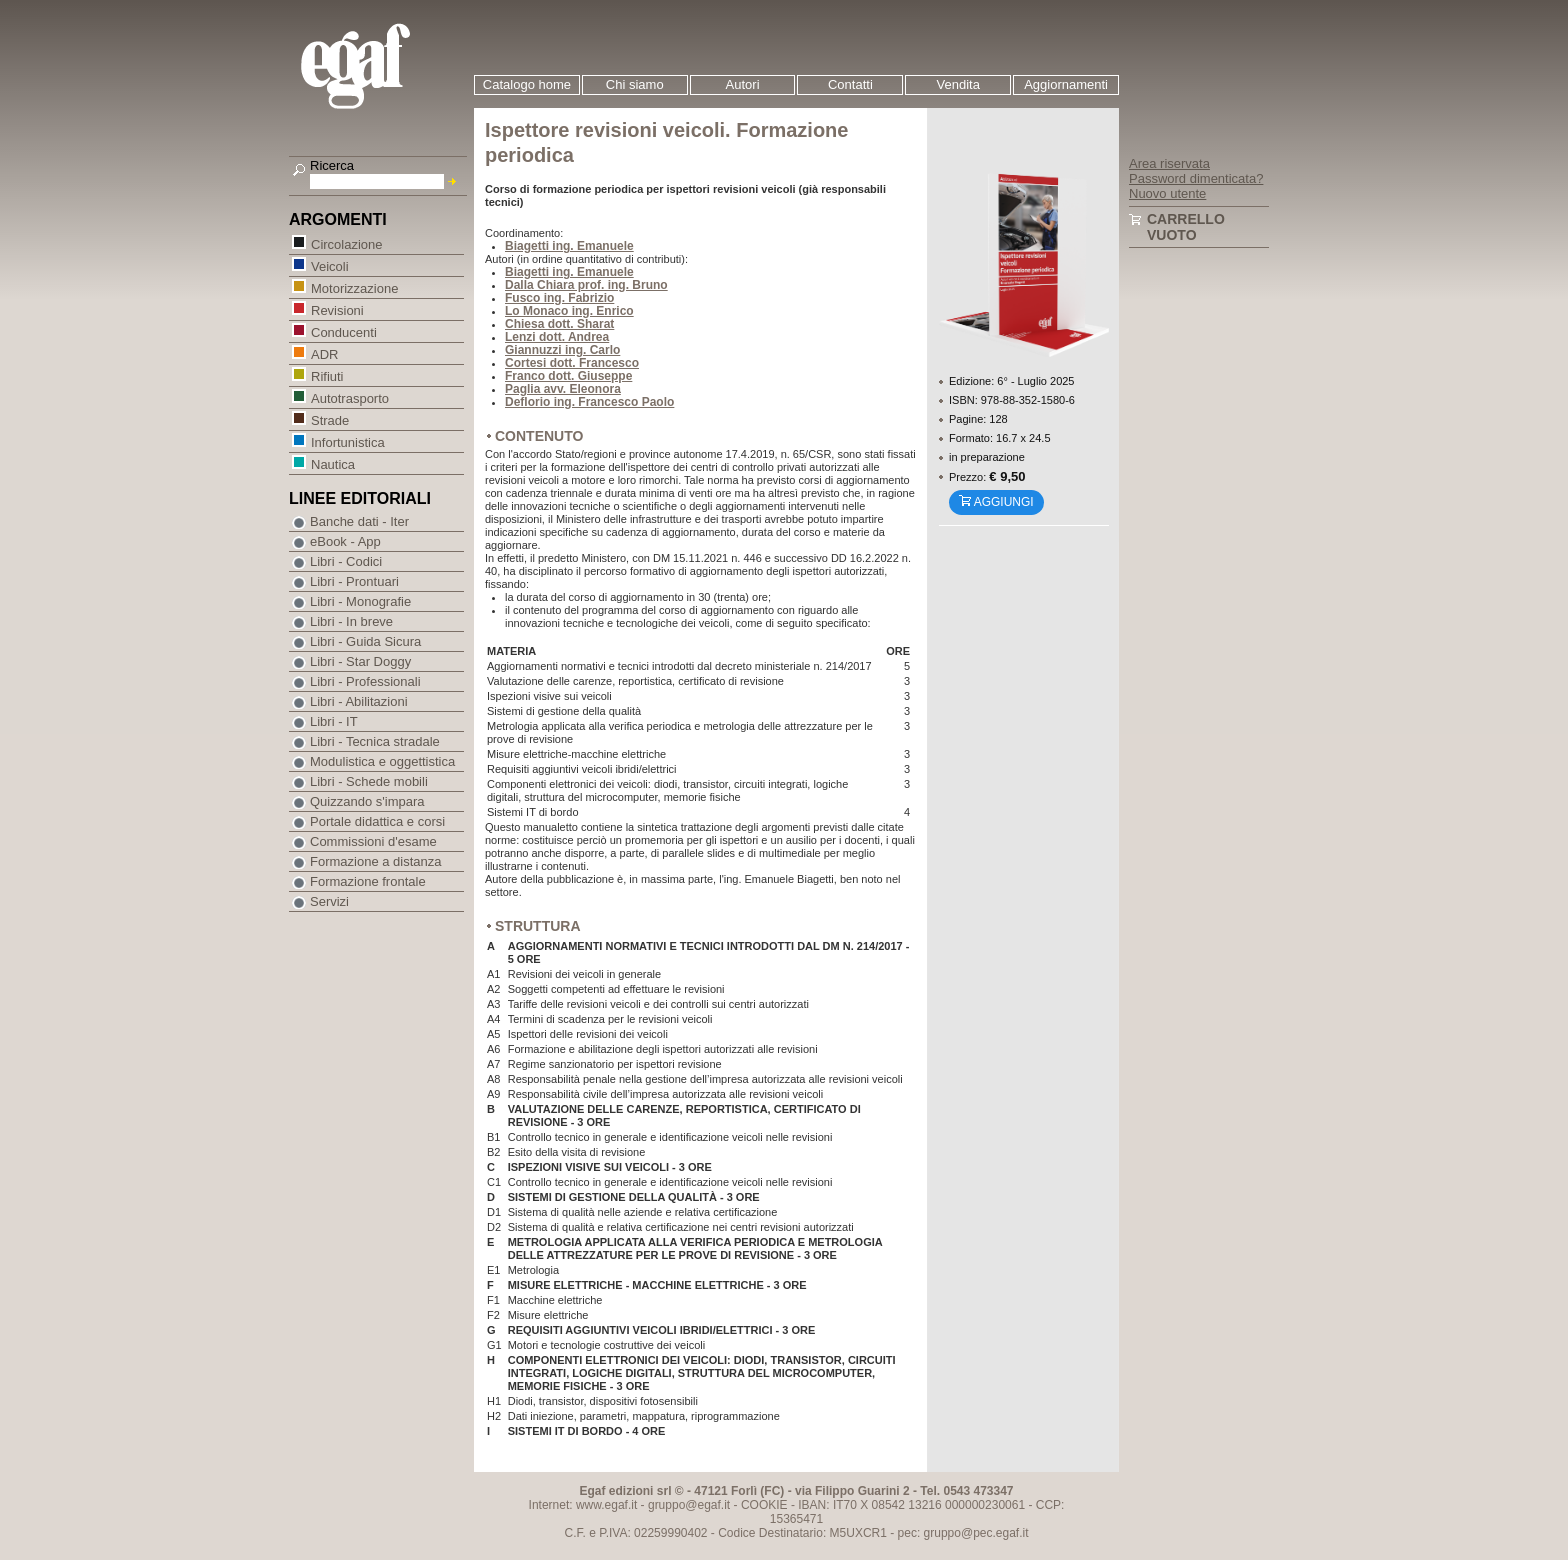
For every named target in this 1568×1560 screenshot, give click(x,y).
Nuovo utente (1167, 193)
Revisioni (337, 309)
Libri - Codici (346, 561)
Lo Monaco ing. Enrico (569, 311)
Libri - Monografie (360, 601)
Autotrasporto (349, 397)
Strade (329, 419)
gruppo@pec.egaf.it (976, 1533)
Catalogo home (527, 84)
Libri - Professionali (365, 681)
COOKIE (764, 1505)
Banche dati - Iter (359, 521)
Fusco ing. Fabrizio (559, 298)
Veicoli (329, 265)
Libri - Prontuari (354, 581)
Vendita (958, 84)
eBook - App (345, 541)
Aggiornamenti (1066, 84)
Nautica (332, 463)
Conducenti (343, 331)
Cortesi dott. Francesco (572, 363)
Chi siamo (635, 84)
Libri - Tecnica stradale (375, 741)
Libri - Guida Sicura (365, 641)
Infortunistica (347, 441)
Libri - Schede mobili (369, 781)
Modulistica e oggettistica (382, 761)
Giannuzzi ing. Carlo (562, 350)
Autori (743, 84)
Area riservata (1169, 163)
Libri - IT (334, 721)
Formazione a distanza (376, 861)
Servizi (329, 901)
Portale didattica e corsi (377, 821)
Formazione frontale (368, 881)
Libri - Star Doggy (360, 661)
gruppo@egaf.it (689, 1505)
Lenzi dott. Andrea (557, 337)
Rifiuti (327, 375)
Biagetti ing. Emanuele (569, 246)
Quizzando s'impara (367, 801)
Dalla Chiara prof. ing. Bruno (586, 285)
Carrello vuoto (1186, 227)
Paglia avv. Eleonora (563, 389)
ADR (324, 353)
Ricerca (332, 165)
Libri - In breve (351, 621)
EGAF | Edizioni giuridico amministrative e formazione (380, 68)
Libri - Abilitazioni (359, 701)
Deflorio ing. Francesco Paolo (589, 402)
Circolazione (346, 243)
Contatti (850, 84)
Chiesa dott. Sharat (559, 324)
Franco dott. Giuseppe (568, 376)
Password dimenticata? (1196, 178)
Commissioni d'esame (373, 841)
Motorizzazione (354, 287)
